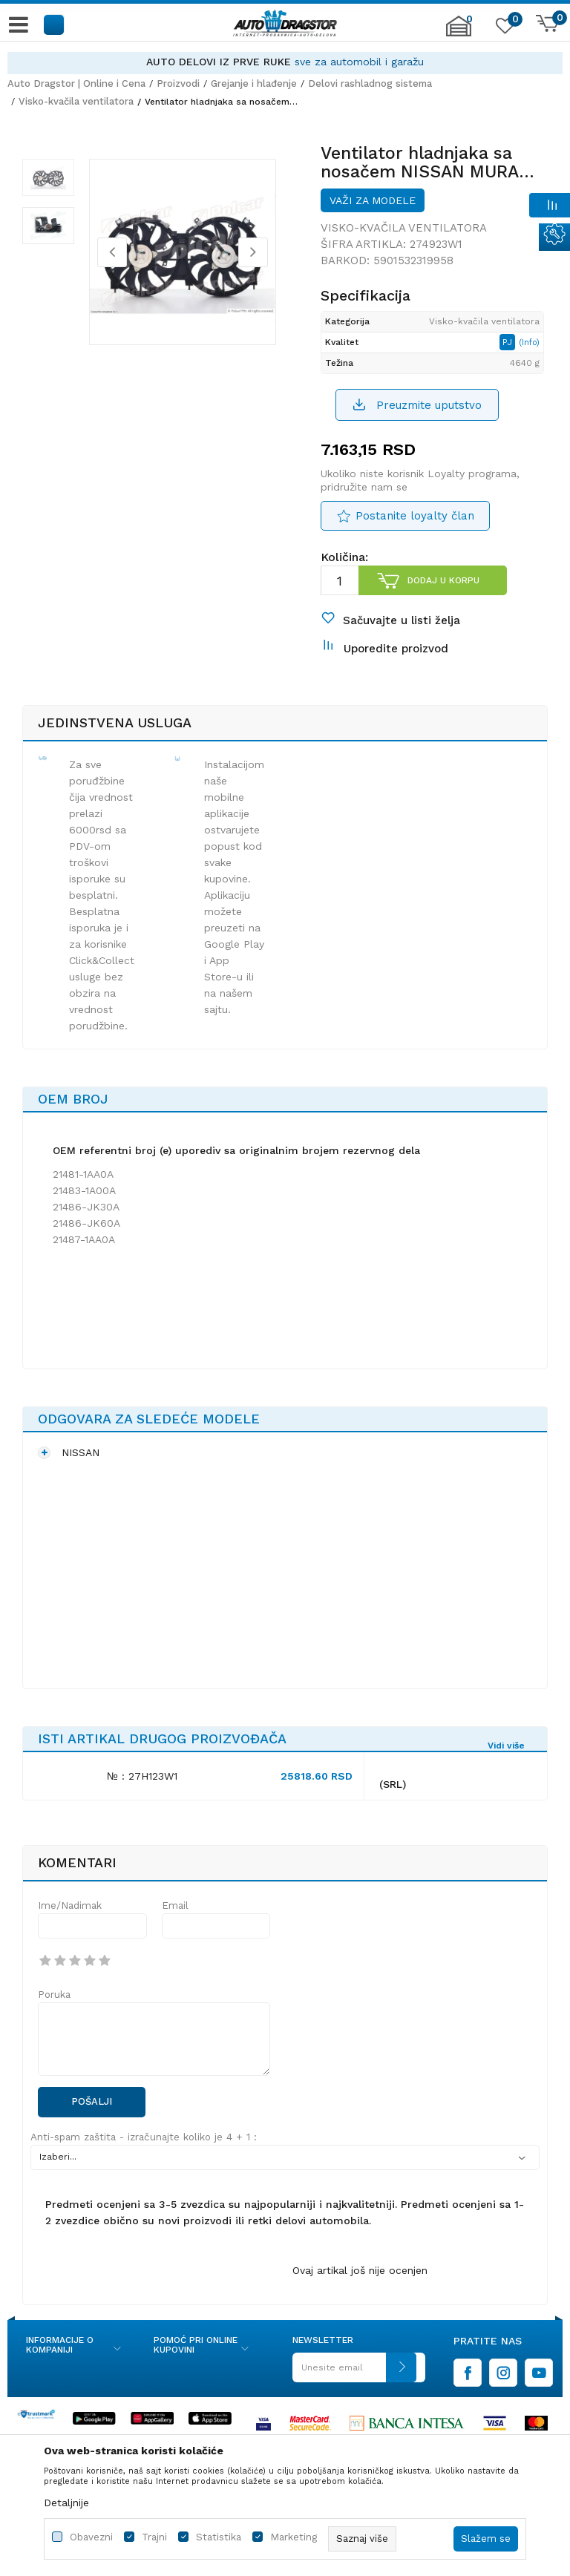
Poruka (54, 1994)
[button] (55, 24)
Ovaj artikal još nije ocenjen (360, 2270)
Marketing (293, 2537)
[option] (285, 62)
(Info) (529, 342)
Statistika (218, 2537)
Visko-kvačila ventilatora (76, 101)
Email (175, 1905)
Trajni (154, 2537)
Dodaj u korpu (443, 580)
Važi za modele (373, 200)
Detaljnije (66, 2502)
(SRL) (392, 1784)
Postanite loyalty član (415, 515)
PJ (508, 342)
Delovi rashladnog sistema (370, 83)
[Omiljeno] (503, 29)
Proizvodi (178, 83)
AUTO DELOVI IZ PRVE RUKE (218, 62)
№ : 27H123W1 (142, 1776)
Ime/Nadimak (70, 1905)
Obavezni (91, 2537)
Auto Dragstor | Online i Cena (76, 83)
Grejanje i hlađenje (254, 83)
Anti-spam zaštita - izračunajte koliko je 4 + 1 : (143, 2137)
